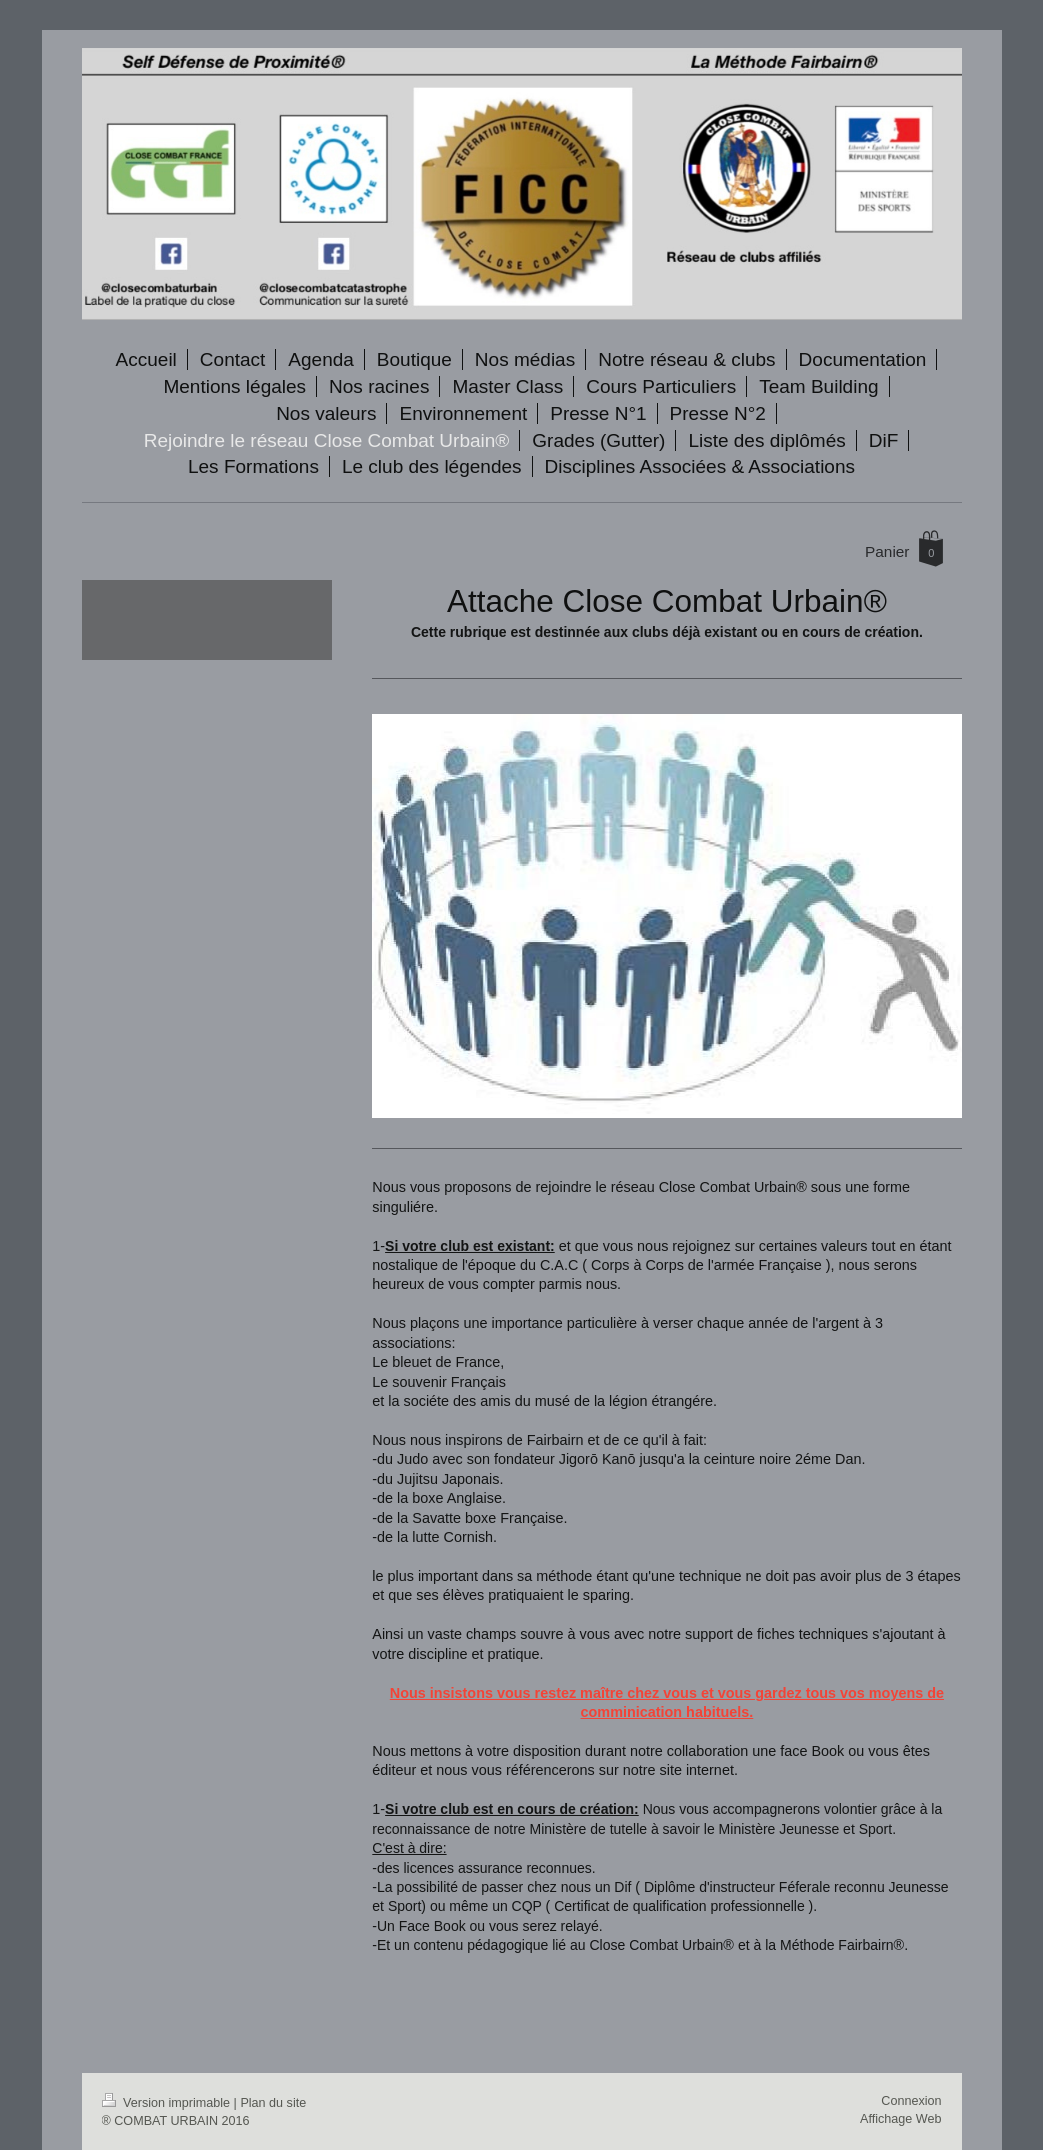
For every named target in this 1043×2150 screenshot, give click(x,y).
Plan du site (273, 2103)
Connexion (911, 2101)
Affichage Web (900, 2119)
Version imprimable (168, 2103)
